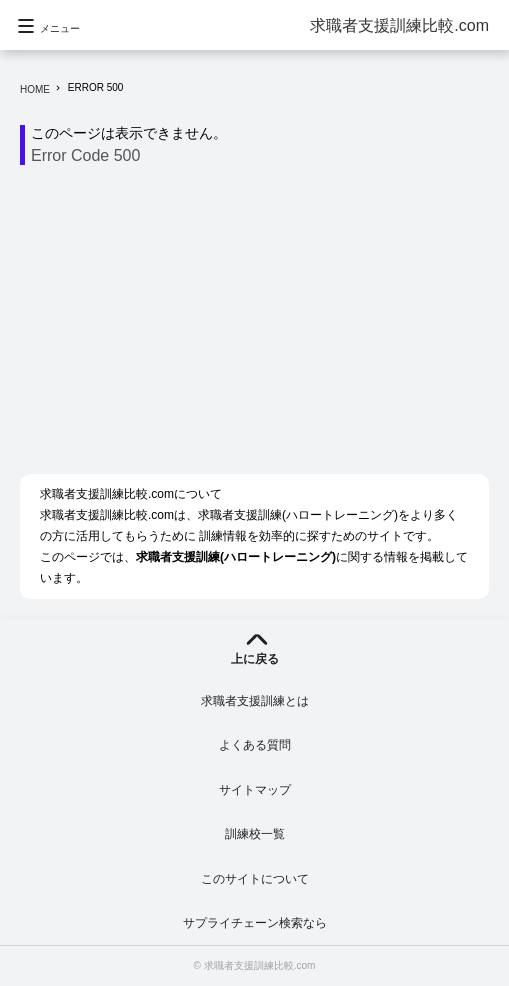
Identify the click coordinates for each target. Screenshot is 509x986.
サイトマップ (255, 790)
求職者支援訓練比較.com (399, 25)
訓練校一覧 (255, 834)
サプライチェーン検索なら (255, 923)
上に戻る (255, 659)
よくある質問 (255, 745)
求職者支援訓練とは (255, 701)
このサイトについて (255, 879)
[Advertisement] (264, 325)
